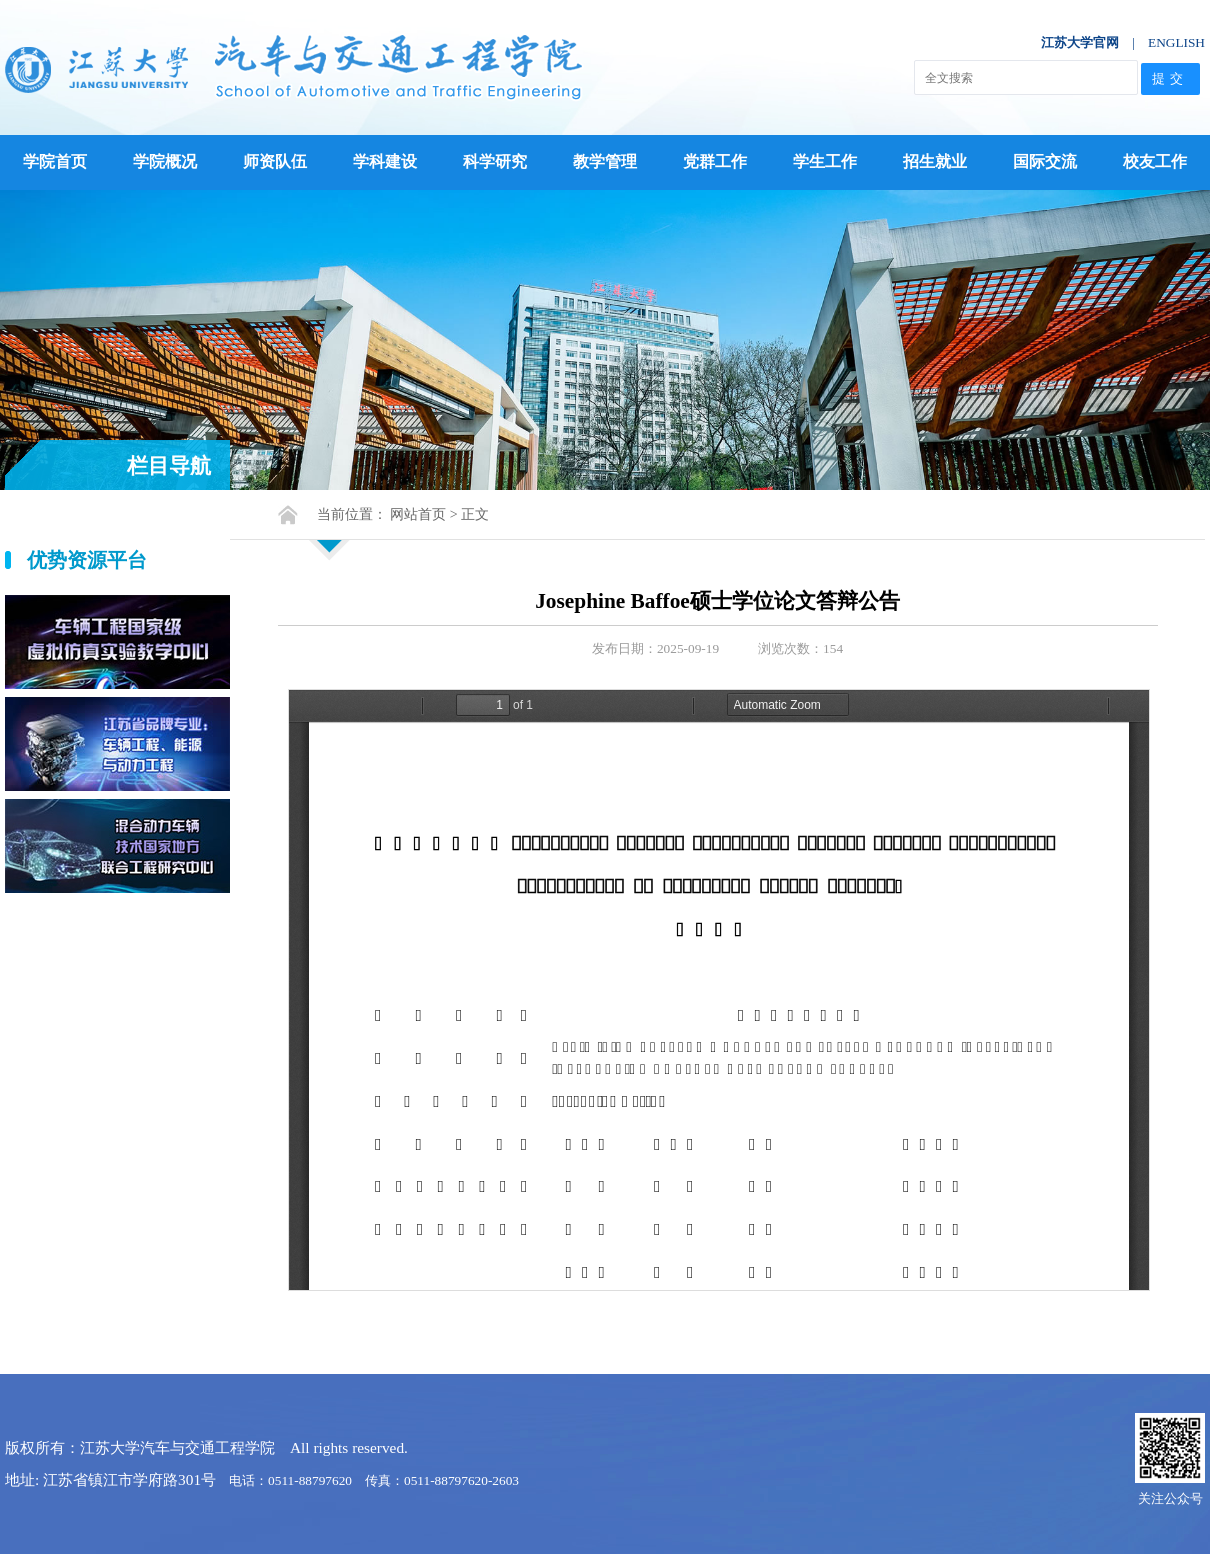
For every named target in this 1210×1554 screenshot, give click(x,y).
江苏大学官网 (1080, 42)
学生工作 (825, 161)
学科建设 (385, 161)
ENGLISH (1176, 42)
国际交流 (1045, 161)
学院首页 (55, 161)
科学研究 (495, 161)
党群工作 (715, 161)
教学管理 (605, 161)
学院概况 (165, 161)
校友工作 (1155, 161)
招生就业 (935, 161)
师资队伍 (275, 161)
